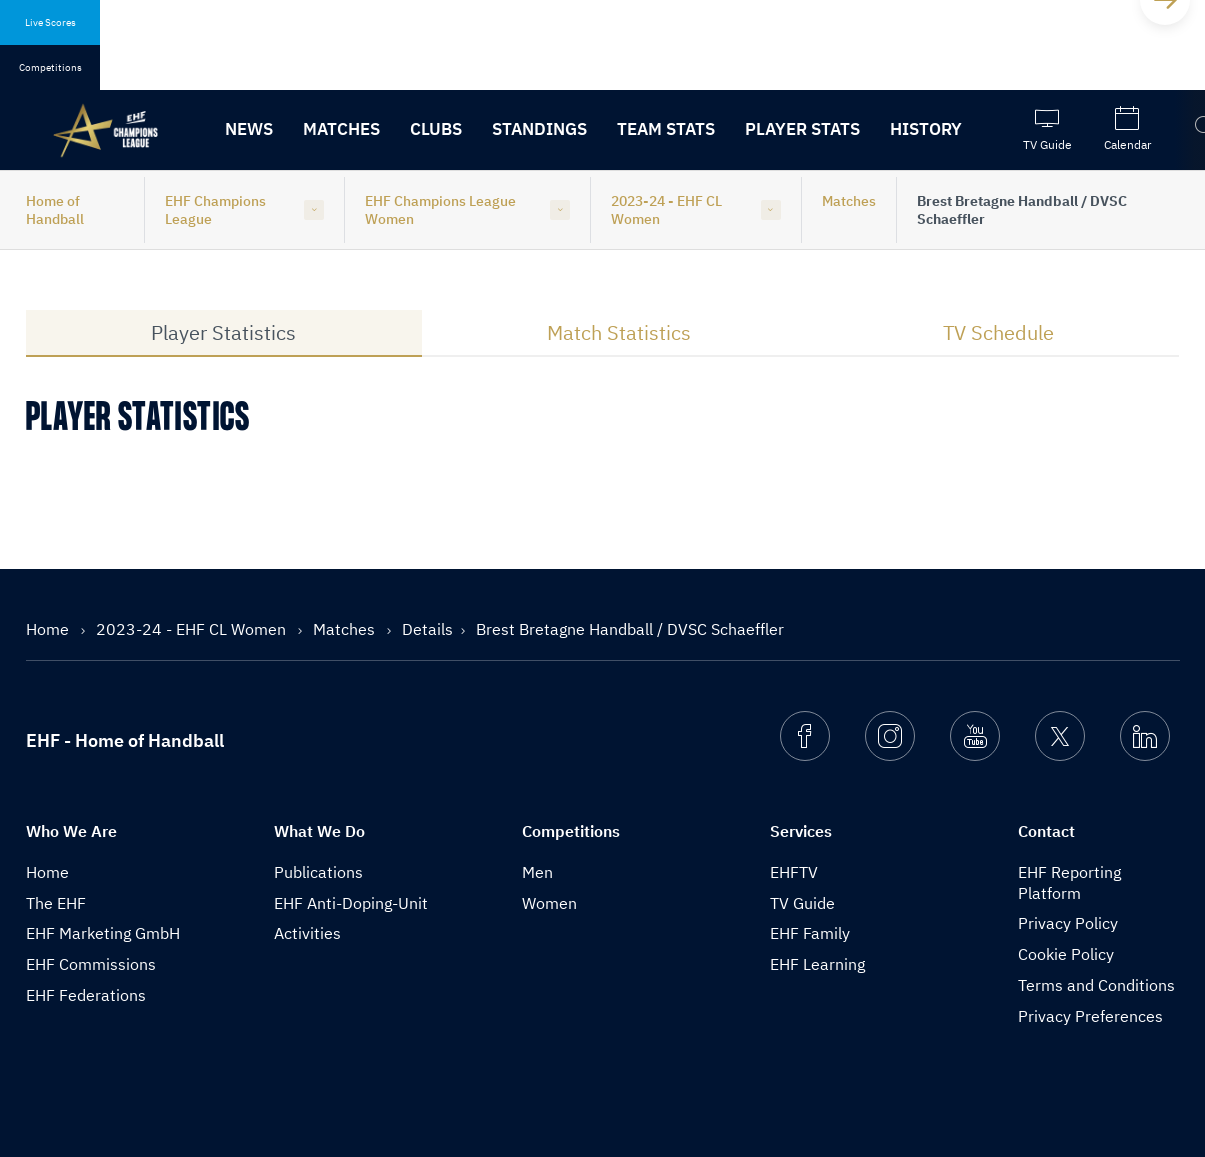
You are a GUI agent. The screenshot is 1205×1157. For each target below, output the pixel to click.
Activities (307, 933)
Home (49, 629)
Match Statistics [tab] (619, 332)
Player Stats (802, 129)
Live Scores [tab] (50, 22)
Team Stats (666, 129)
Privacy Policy (1068, 923)
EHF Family (810, 933)
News (249, 129)
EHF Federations (86, 995)
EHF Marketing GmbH (103, 933)
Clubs (436, 129)
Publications (318, 872)
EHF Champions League (215, 210)
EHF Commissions (91, 964)
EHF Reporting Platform (1069, 882)
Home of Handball (55, 210)
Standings (539, 129)
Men (537, 872)
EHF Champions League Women (440, 210)
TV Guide (802, 903)
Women (549, 903)
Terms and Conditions (1096, 985)
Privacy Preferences (1090, 1016)
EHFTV (794, 872)
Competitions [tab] (50, 67)
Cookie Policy (1066, 954)
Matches (341, 129)
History (926, 129)
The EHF (56, 903)
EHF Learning (817, 964)
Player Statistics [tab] (223, 332)
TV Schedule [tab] (998, 332)
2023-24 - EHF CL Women (666, 210)
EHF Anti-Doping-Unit (351, 903)
